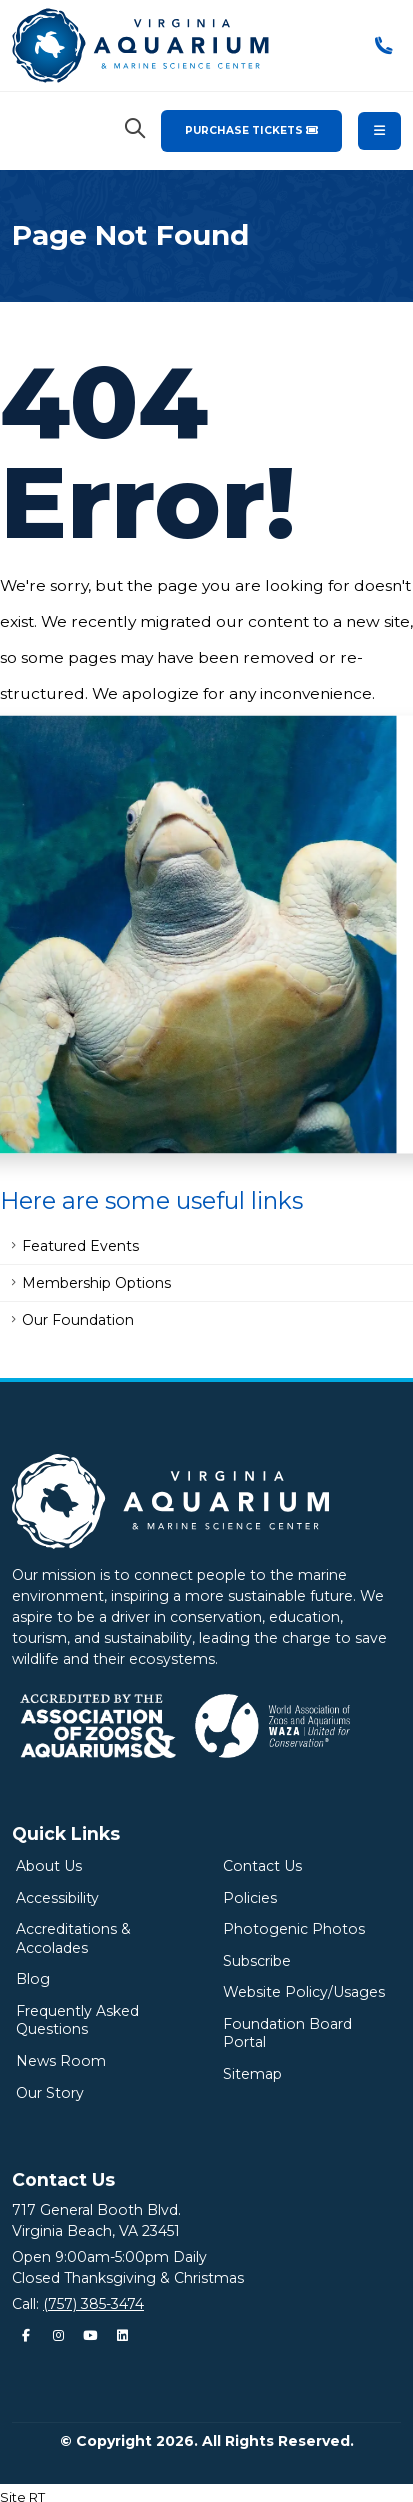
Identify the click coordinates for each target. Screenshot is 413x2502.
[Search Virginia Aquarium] (135, 129)
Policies (250, 1898)
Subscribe (257, 1961)
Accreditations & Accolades (73, 1938)
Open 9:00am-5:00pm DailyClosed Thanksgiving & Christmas (128, 2267)
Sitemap (252, 2074)
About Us (49, 1866)
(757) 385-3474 (93, 2304)
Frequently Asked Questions (77, 2020)
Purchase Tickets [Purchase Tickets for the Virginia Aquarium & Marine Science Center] (251, 130)
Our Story (50, 2093)
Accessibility (57, 1898)
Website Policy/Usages (304, 1992)
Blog (33, 1979)
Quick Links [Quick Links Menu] (66, 1833)
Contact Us (262, 1866)
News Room (61, 2061)
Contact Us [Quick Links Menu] (63, 2179)
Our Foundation (78, 1320)
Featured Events (80, 1246)
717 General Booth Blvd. (96, 2210)
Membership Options (96, 1283)
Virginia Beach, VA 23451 (96, 2231)
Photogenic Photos (294, 1929)
